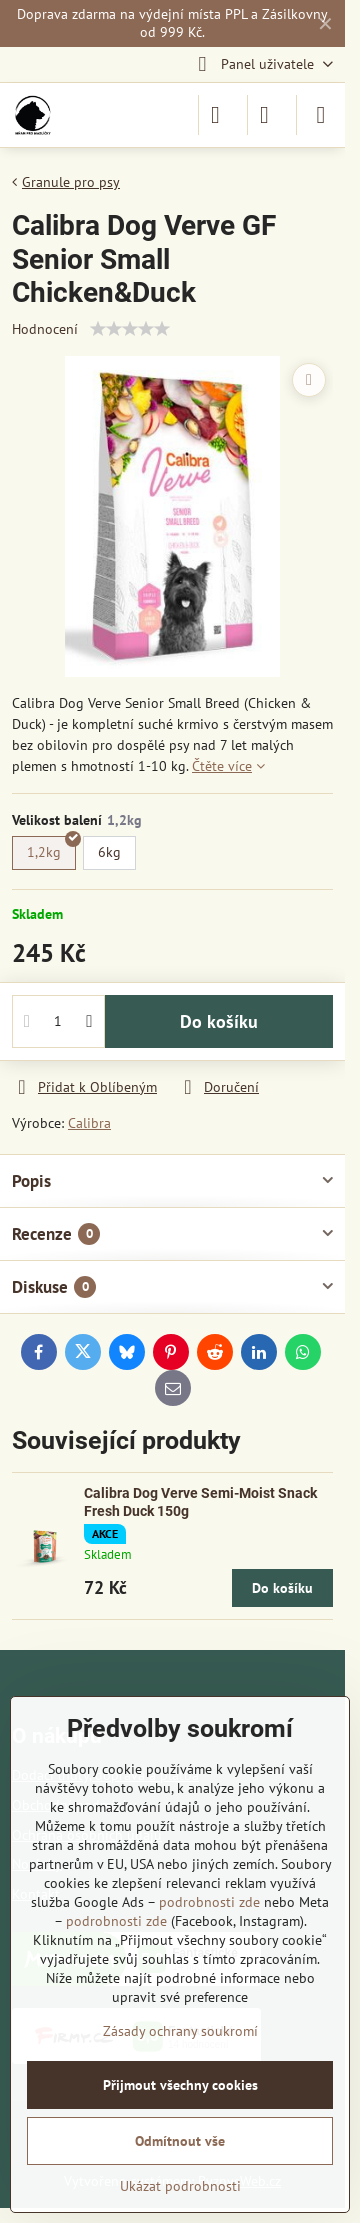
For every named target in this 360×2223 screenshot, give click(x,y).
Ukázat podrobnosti (180, 2186)
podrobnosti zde (209, 1902)
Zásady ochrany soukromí (180, 2031)
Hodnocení (45, 329)
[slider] (130, 329)
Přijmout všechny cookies (180, 2085)
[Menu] (321, 115)
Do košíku (219, 1021)
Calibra (89, 1123)
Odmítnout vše (180, 2141)
